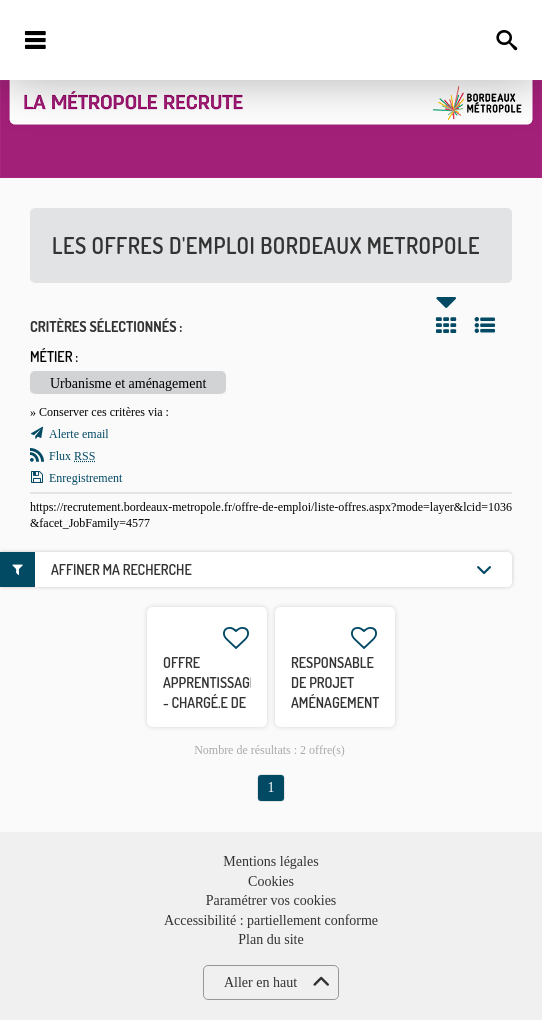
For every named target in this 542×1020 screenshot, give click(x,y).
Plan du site (270, 939)
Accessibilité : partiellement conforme (271, 920)
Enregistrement (85, 478)
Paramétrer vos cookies (271, 900)
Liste (485, 325)
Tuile (446, 325)
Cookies (271, 881)
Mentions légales (270, 861)
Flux (72, 456)
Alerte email (79, 434)
